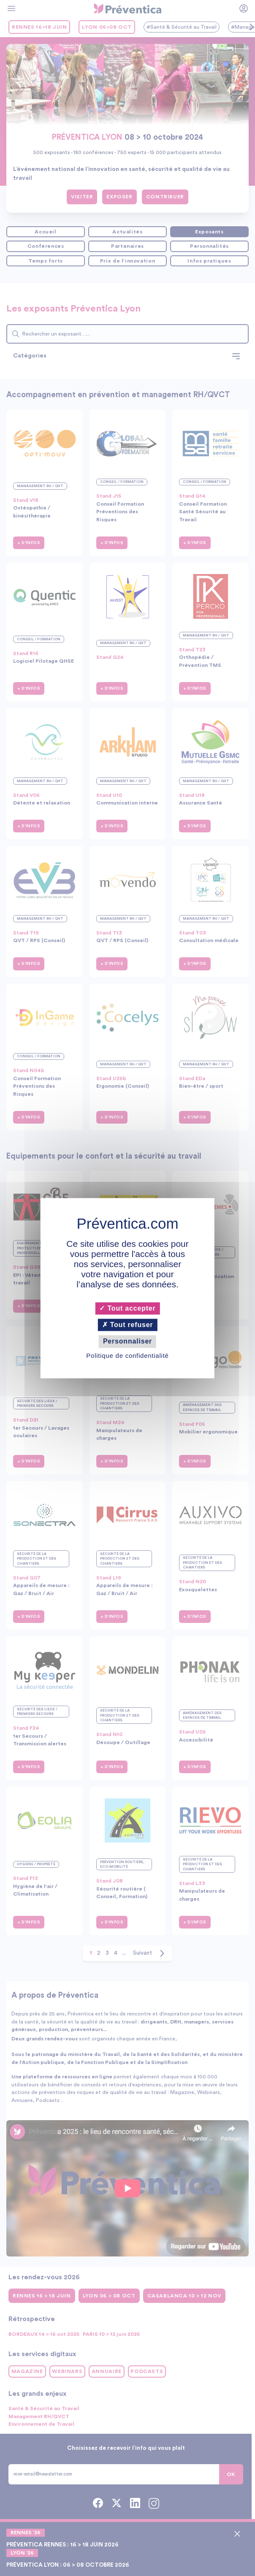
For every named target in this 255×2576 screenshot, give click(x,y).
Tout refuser (127, 1325)
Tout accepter (127, 1308)
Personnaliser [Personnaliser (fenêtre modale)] (127, 1341)
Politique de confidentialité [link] (127, 1355)
